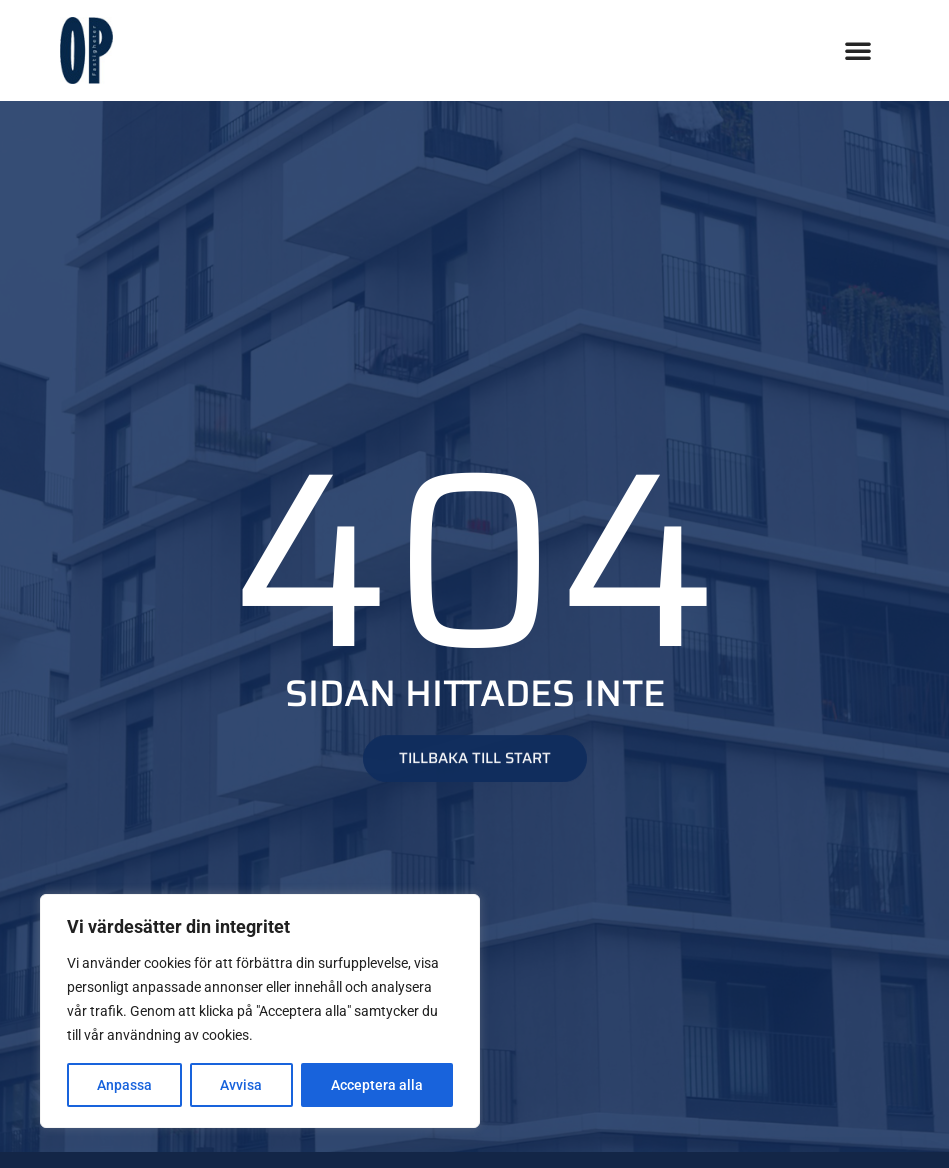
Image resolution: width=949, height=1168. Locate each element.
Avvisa (241, 1085)
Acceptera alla (377, 1085)
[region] (260, 1011)
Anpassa (124, 1085)
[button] (858, 50)
